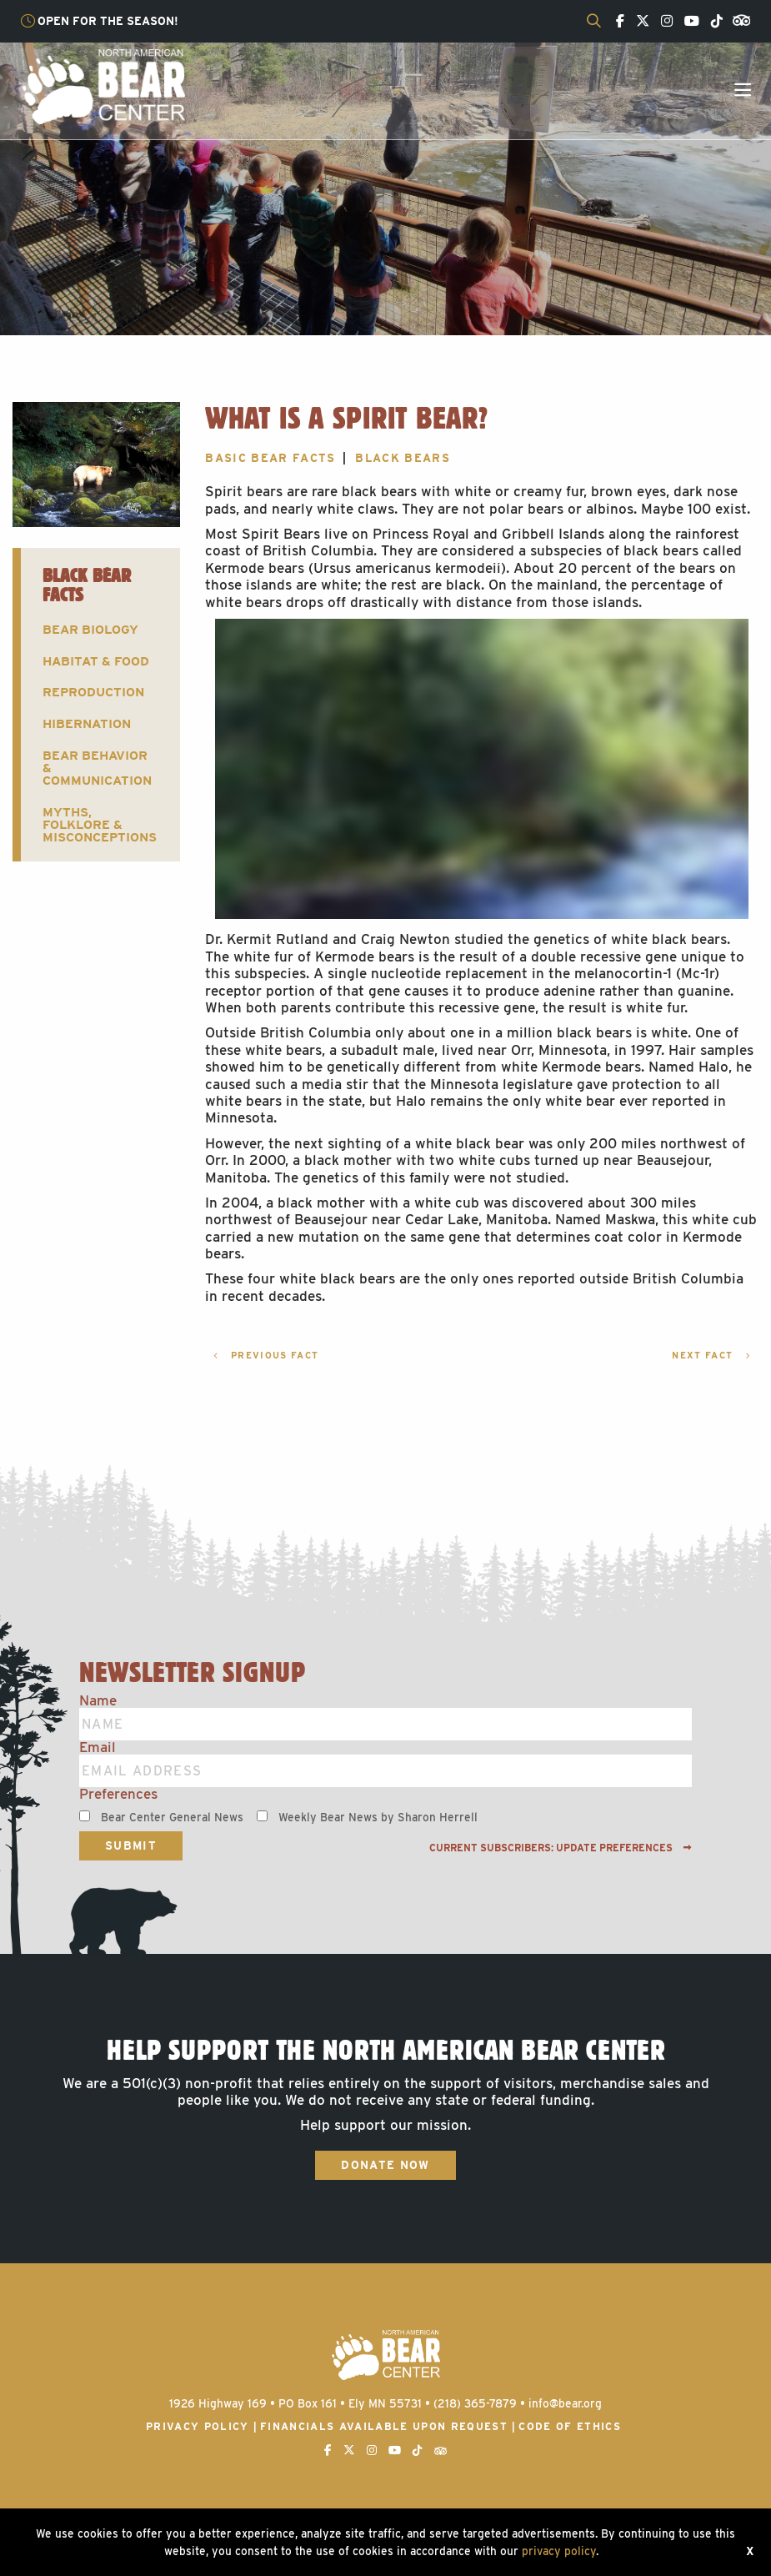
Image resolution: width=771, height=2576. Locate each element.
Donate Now (385, 2165)
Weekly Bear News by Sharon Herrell (378, 1817)
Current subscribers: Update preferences (560, 1848)
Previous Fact (265, 1355)
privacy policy (559, 2551)
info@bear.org (565, 2403)
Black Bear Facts (87, 585)
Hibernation (87, 723)
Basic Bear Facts (270, 457)
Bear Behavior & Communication (97, 768)
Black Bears (402, 457)
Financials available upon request (384, 2426)
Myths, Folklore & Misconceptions (100, 825)
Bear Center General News (172, 1817)
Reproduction (93, 692)
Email (97, 1747)
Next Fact (711, 1355)
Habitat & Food (96, 661)
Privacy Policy (197, 2426)
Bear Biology (90, 629)
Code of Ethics (569, 2426)
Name (98, 1701)
